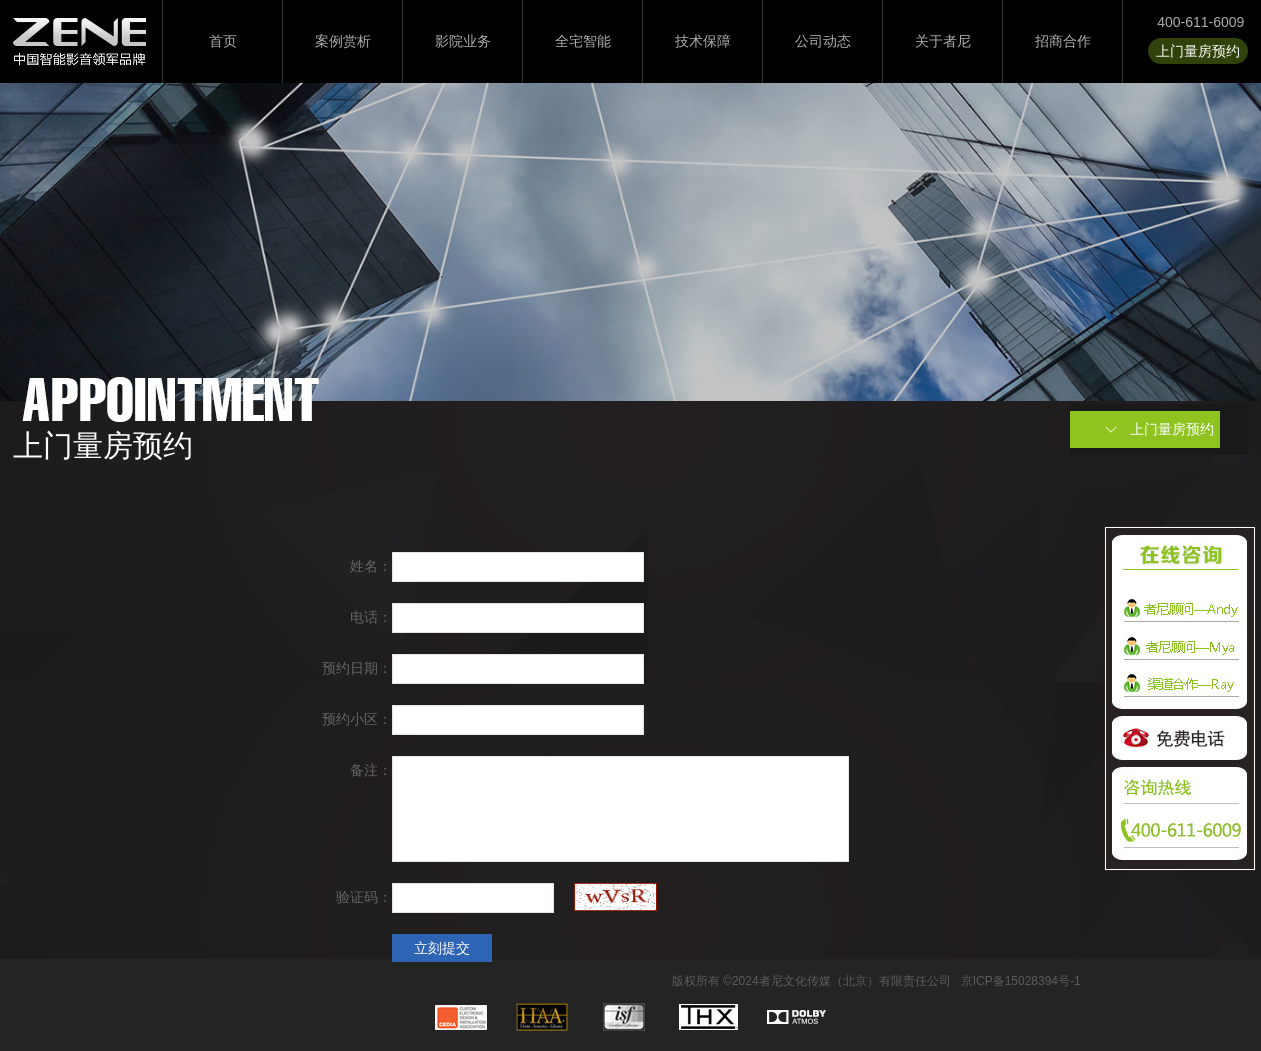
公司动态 (823, 41)
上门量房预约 (1198, 51)
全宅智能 (583, 41)
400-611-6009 (1200, 22)
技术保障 (703, 41)
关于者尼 (943, 41)
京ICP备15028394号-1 (1021, 981)
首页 (223, 41)
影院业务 (463, 41)
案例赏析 (343, 41)
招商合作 (1063, 41)
